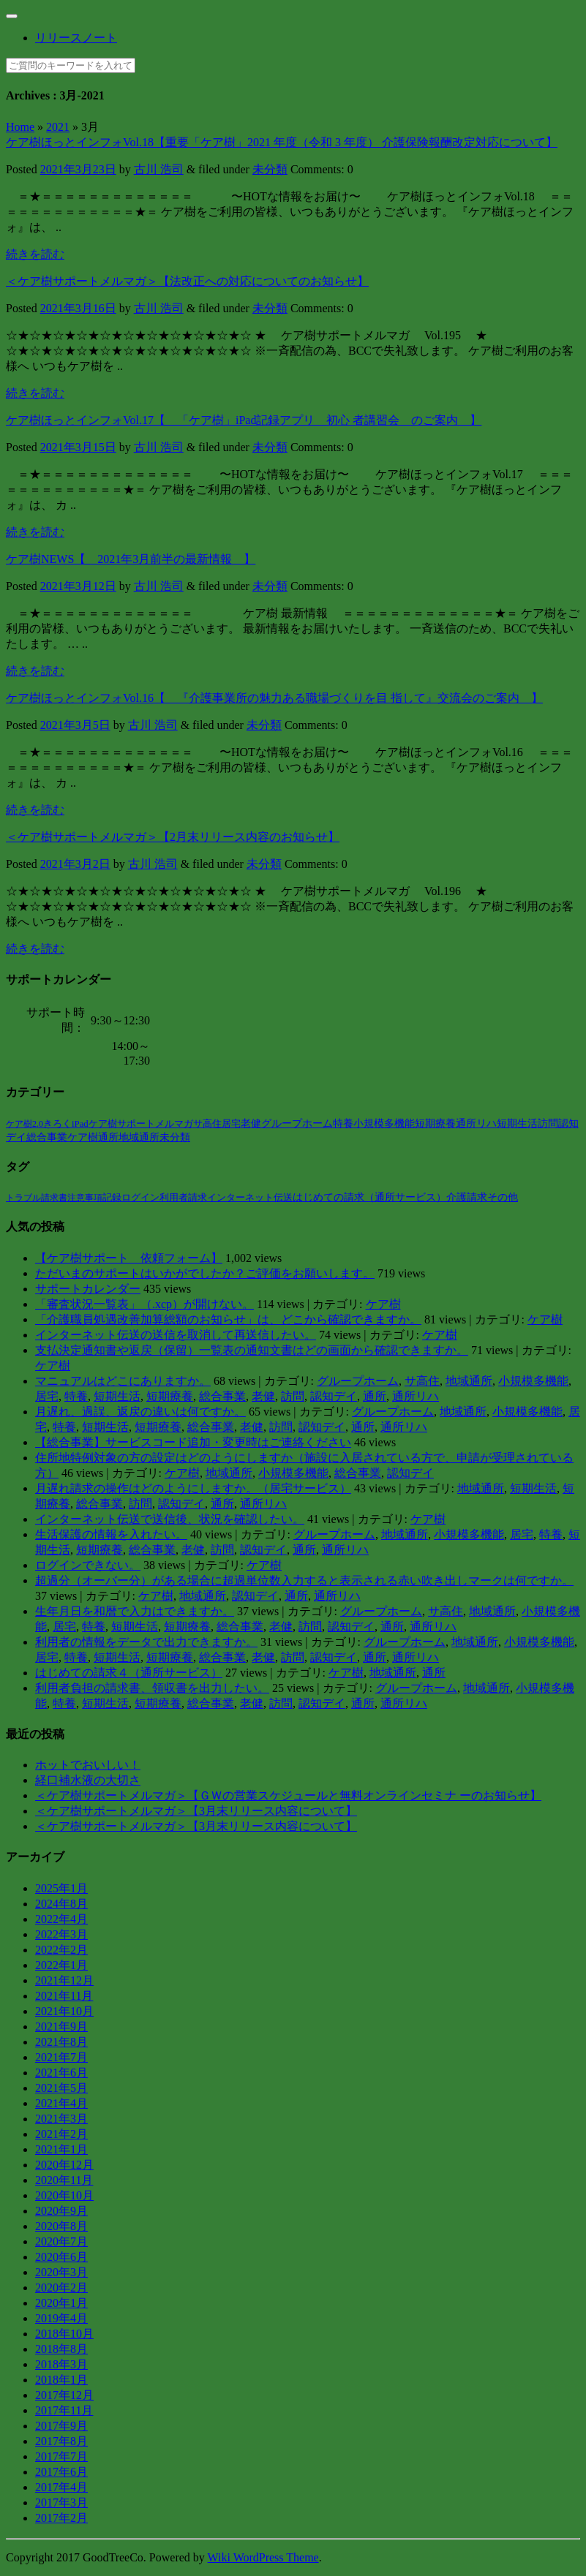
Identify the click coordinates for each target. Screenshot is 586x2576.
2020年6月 (61, 2257)
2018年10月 (64, 2333)
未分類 (270, 169)
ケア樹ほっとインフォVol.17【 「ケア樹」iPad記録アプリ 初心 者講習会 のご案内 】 (243, 420)
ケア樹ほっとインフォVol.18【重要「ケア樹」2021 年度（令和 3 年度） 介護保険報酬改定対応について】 (281, 142)
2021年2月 (61, 2134)
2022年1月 (61, 1965)
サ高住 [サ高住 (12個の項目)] (207, 1123)
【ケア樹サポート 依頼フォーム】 (128, 1258)
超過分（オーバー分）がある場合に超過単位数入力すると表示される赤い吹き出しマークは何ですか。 (304, 1580)
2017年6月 (61, 2472)
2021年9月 (61, 2026)
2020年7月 (61, 2241)
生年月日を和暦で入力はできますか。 (134, 1611)
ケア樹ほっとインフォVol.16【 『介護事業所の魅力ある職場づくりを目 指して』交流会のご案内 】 (274, 698)
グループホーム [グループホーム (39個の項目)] (297, 1123)
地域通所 (469, 1381)
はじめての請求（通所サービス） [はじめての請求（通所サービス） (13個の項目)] (369, 1197)
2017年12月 (64, 2395)
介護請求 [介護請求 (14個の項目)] (466, 1197)
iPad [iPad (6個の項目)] (80, 1124)
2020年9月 (61, 2211)
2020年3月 (61, 2272)
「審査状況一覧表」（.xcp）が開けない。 (144, 1304)
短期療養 (169, 1396)
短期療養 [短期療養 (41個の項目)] (435, 1123)
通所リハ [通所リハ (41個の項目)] (476, 1123)
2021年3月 (61, 2118)
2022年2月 (61, 1950)
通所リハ (415, 1396)
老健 (263, 1396)
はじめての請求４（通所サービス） (128, 1672)
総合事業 (222, 1396)
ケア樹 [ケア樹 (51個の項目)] (82, 1137)
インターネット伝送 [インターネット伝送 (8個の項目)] (250, 1197)
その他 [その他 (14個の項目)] (502, 1197)
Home (20, 127)
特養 (76, 1396)
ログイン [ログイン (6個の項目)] (140, 1197)
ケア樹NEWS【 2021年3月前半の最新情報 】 (130, 559)
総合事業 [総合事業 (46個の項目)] (46, 1137)
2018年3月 (61, 2364)
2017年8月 (61, 2441)
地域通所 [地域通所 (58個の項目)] (139, 1137)
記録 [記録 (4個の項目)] (111, 1198)
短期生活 (117, 1396)
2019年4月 (61, 2318)
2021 (58, 127)
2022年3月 (61, 1934)
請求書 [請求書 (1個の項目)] (54, 1198)
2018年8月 (61, 2349)
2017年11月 (64, 2410)
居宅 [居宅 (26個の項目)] (231, 1123)
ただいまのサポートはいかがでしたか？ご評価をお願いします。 (205, 1273)
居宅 (47, 1396)
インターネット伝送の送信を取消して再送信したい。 (175, 1335)
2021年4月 (61, 2103)
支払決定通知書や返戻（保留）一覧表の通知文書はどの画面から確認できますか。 (251, 1350)
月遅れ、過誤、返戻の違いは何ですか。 (140, 1411)
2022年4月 (61, 1919)
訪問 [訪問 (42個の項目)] (548, 1123)
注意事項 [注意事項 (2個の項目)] (84, 1198)
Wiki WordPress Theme (263, 2557)
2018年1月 (61, 2379)
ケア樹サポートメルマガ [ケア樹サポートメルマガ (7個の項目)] (141, 1124)
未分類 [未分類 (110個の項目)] (174, 1137)
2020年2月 (61, 2287)
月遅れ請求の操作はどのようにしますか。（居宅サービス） (193, 1488)
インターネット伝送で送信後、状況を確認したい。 (169, 1519)
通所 (374, 1396)
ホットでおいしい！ (87, 1765)
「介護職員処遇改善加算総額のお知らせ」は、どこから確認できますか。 (228, 1319)
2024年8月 (61, 1903)
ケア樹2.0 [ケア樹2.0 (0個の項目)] (24, 1124)
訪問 (292, 1396)
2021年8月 (61, 2042)
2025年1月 (61, 1888)
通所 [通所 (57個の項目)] (108, 1137)
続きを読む (35, 254)
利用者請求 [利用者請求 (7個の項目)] (183, 1197)
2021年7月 (61, 2057)
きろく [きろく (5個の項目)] (57, 1124)
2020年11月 (64, 2180)
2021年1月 (61, 2149)
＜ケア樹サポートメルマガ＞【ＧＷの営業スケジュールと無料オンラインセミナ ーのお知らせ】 (288, 1795)
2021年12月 (64, 1980)
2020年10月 (64, 2195)
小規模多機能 (533, 1381)
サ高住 (422, 1381)
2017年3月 (61, 2502)
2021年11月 (64, 1996)
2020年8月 (61, 2226)
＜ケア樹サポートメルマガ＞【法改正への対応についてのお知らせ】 (187, 281)
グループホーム (358, 1381)
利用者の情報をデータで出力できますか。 (146, 1642)
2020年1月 (61, 2303)
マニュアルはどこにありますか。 (123, 1381)
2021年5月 (61, 2088)
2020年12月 (64, 2164)
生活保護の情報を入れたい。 (111, 1534)
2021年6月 (61, 2072)
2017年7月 (61, 2456)
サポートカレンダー (87, 1289)
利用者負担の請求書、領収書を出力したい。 (152, 1688)
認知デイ (333, 1396)
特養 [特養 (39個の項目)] (343, 1123)
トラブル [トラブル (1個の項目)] (23, 1198)
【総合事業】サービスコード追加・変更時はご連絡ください (193, 1442)
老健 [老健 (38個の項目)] (251, 1123)
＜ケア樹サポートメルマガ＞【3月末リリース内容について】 (196, 1811)
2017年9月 (61, 2426)
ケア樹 (383, 1304)
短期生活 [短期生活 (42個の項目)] (517, 1123)
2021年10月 (64, 2011)
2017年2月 (61, 2518)
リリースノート (76, 37)
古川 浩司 (159, 169)
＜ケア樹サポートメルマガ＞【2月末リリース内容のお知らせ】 (172, 837)
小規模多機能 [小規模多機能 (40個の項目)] (384, 1123)
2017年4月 (61, 2487)
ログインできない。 (87, 1565)
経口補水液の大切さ (87, 1780)
